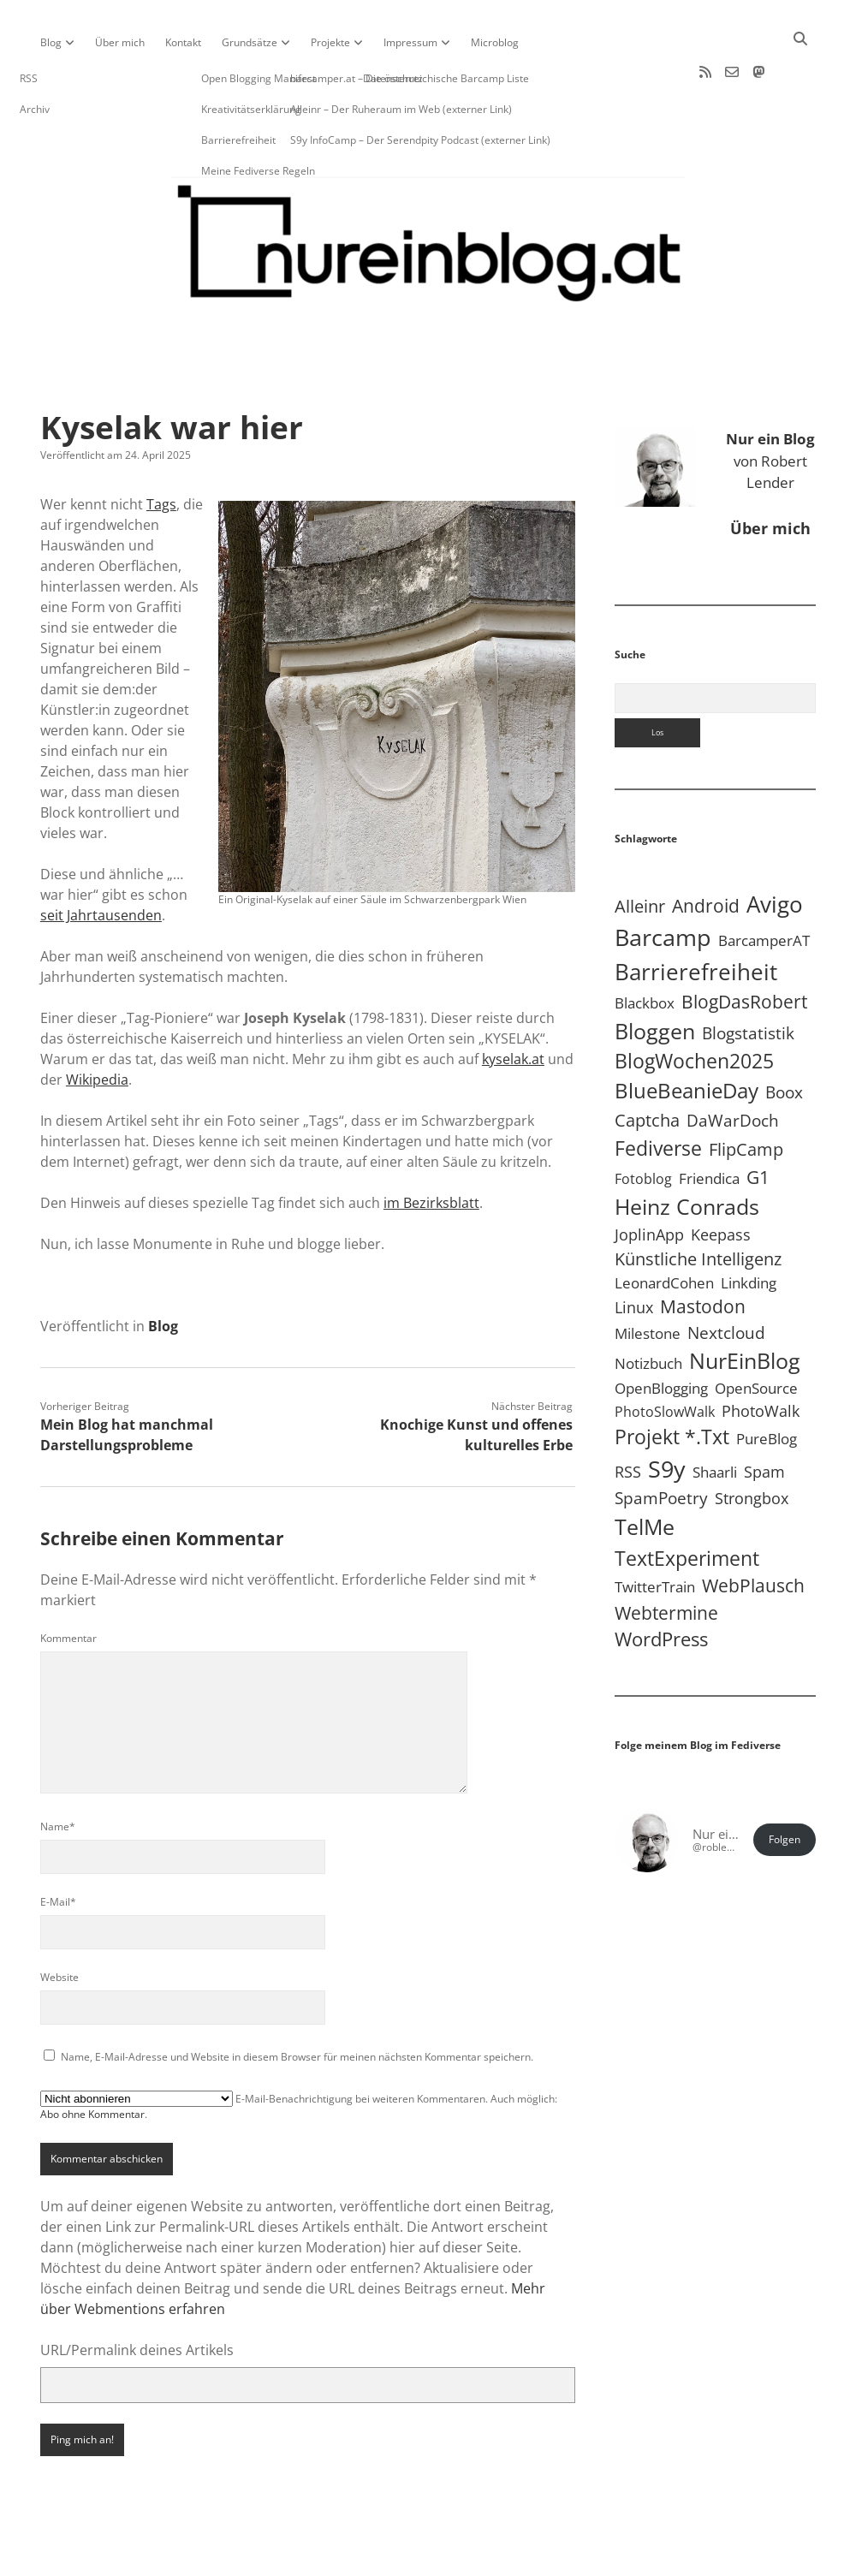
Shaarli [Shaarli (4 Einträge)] (715, 1417)
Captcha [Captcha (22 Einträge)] (647, 1065)
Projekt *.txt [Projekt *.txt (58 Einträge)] (672, 1382)
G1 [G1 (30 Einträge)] (758, 1122)
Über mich (120, 42)
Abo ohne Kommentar (92, 2059)
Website (59, 1922)
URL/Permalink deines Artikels (137, 2295)
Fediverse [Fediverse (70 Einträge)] (658, 1093)
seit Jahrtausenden (101, 860)
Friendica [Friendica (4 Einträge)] (709, 1123)
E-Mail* (58, 1847)
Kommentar (68, 1583)
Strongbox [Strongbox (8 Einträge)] (751, 1443)
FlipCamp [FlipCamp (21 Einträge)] (746, 1094)
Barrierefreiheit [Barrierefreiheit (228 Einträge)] (696, 916)
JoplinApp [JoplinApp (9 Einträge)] (649, 1179)
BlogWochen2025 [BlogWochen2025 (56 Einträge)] (694, 1006)
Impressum (410, 42)
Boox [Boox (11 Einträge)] (784, 1037)
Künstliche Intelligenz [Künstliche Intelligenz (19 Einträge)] (698, 1204)
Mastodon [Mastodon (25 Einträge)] (703, 1252)
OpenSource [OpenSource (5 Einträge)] (756, 1333)
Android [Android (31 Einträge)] (706, 850)
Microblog (495, 42)
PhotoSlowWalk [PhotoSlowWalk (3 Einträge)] (665, 1356)
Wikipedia (97, 1024)
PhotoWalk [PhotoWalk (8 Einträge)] (761, 1356)
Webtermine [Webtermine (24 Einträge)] (666, 1558)
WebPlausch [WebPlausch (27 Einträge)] (753, 1531)
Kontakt (183, 42)
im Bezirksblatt (431, 1148)
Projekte (330, 42)
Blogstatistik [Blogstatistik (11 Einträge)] (748, 978)
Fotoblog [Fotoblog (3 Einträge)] (643, 1124)
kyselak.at (513, 1004)
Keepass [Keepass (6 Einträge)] (721, 1179)
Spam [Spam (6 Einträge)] (764, 1417)
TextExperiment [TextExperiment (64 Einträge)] (687, 1503)
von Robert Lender (770, 405)
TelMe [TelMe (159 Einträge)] (645, 1471)
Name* (57, 1771)
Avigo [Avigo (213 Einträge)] (774, 849)
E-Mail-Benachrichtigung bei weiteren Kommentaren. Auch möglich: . (298, 2051)
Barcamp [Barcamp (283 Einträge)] (663, 882)
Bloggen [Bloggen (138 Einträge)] (655, 976)
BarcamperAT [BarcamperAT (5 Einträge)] (764, 885)
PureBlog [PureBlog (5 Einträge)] (766, 1384)
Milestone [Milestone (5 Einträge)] (648, 1278)
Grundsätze (249, 42)
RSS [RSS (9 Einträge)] (628, 1416)
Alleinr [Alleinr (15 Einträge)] (640, 851)
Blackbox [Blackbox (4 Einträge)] (645, 948)
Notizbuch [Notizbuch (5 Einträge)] (648, 1308)
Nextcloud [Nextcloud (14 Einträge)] (726, 1277)
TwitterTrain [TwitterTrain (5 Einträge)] (655, 1532)
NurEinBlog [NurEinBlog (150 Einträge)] (744, 1305)
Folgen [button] (784, 1784)
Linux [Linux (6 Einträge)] (634, 1252)
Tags (161, 449)
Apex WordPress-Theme (375, 2556)
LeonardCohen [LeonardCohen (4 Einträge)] (664, 1228)
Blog (51, 42)
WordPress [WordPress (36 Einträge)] (661, 1584)
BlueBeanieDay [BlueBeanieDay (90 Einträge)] (686, 1036)
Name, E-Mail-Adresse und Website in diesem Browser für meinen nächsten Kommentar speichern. (297, 2002)
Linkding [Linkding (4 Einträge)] (748, 1228)
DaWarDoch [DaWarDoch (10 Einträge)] (733, 1065)
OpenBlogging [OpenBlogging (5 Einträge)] (661, 1333)
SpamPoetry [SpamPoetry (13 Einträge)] (661, 1443)
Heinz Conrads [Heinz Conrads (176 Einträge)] (687, 1151)
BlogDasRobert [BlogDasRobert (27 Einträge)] (744, 947)
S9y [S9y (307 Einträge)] (667, 1414)
